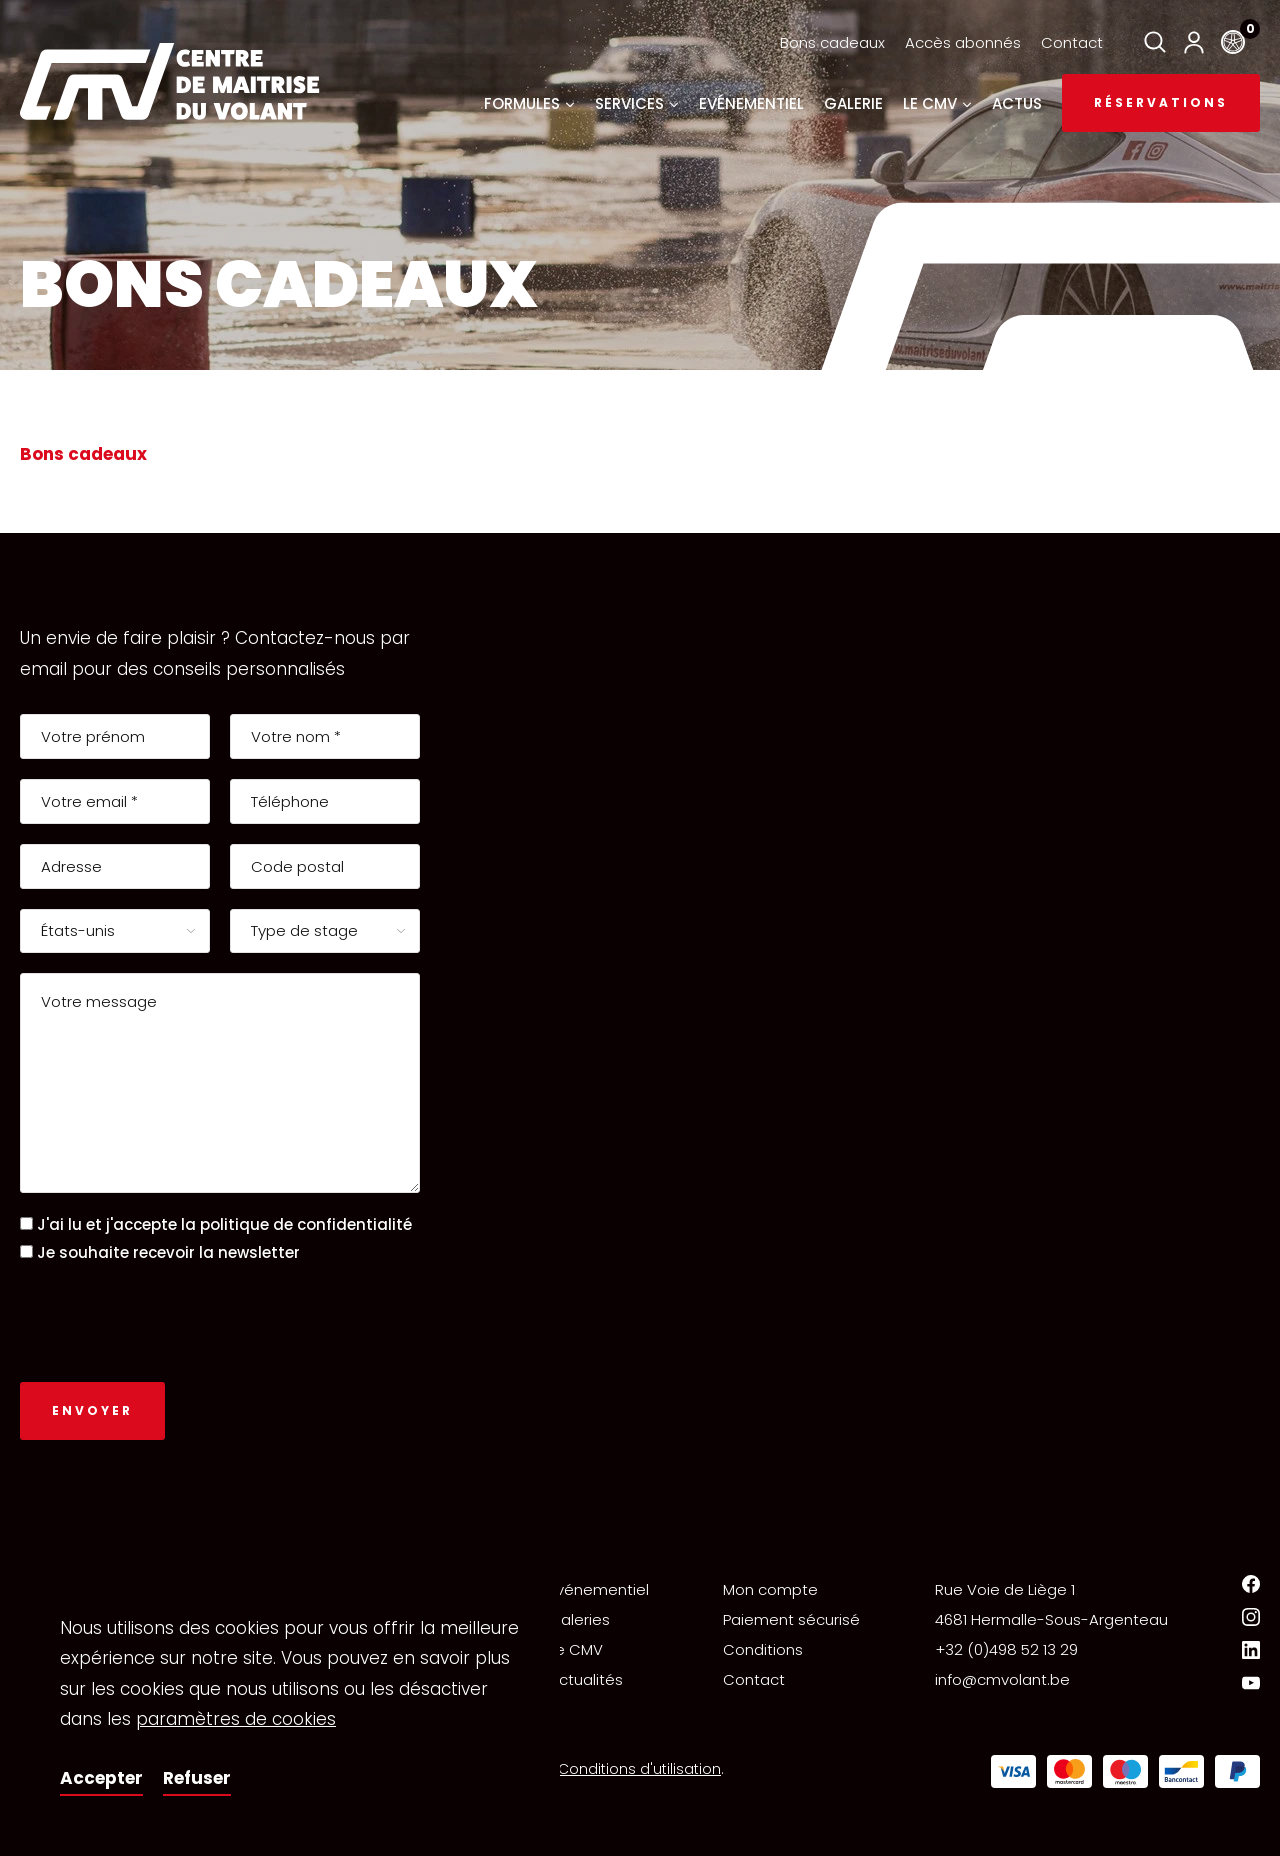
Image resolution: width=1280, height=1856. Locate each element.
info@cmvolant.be (1002, 1679)
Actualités (586, 1679)
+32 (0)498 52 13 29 (1006, 1649)
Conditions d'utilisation (639, 1769)
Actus (1017, 103)
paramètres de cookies (236, 1719)
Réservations (1161, 102)
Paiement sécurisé (791, 1619)
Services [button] (637, 103)
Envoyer (92, 1410)
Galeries (579, 1619)
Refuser (197, 1778)
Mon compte (770, 1589)
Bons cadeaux (832, 42)
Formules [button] (529, 103)
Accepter (101, 1778)
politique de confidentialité (306, 1224)
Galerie (853, 103)
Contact (1072, 42)
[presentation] (172, 1323)
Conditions (763, 1649)
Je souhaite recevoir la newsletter (168, 1252)
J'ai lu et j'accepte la (224, 1224)
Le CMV (576, 1649)
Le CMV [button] (937, 103)
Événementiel (599, 1589)
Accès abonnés (963, 42)
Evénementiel (751, 103)
